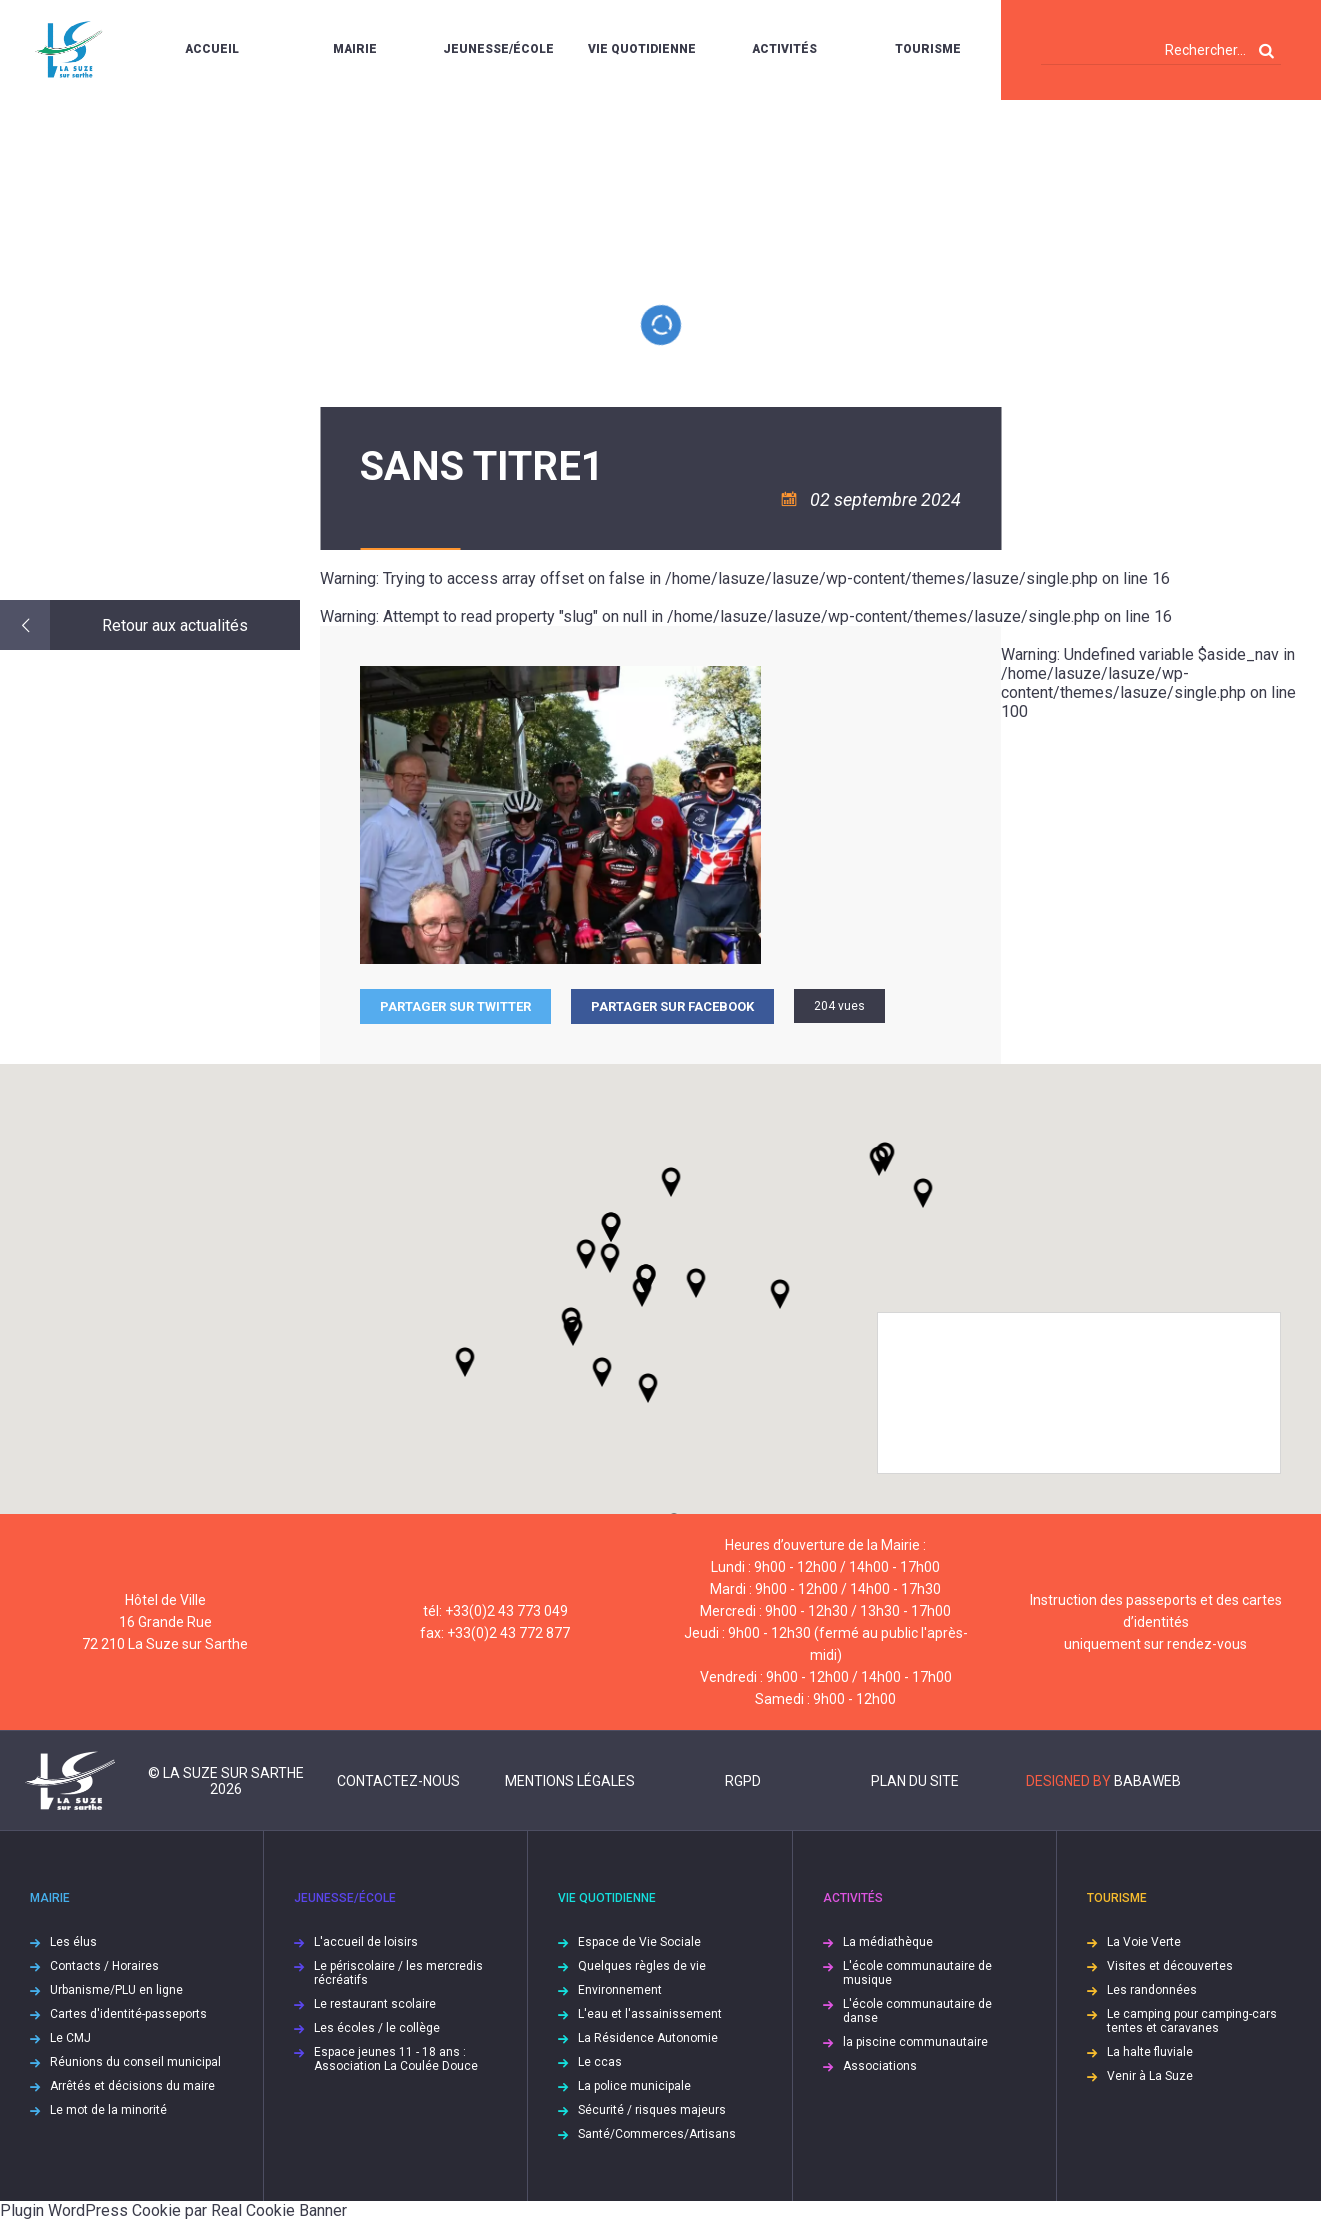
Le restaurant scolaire (375, 2004)
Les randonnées (1152, 1990)
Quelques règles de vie (642, 1966)
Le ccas (600, 2062)
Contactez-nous (398, 1781)
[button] (696, 1283)
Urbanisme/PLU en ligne (116, 1990)
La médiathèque (888, 1942)
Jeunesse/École (498, 49)
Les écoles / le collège (377, 2028)
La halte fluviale (1150, 2052)
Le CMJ (70, 2038)
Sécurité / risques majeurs (652, 2110)
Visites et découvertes (1170, 1966)
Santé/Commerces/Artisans (657, 2134)
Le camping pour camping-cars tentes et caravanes (1192, 2021)
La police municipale (634, 2086)
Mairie (355, 49)
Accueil (212, 49)
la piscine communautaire (915, 2042)
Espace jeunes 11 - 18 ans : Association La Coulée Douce (396, 2059)
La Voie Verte (1144, 1942)
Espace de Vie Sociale (639, 1942)
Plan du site (915, 1781)
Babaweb (1147, 1781)
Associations (880, 2066)
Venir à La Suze (1150, 2076)
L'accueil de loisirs (366, 1942)
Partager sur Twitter (455, 1006)
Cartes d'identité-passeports (128, 2014)
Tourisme (928, 49)
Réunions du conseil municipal (135, 2062)
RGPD (743, 1781)
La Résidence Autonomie (648, 2038)
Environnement (620, 1990)
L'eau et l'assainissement (650, 2014)
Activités (784, 49)
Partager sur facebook (672, 1006)
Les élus (73, 1942)
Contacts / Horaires (104, 1966)
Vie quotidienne (642, 49)
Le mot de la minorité (108, 2110)
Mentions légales (570, 1781)
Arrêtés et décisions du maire (132, 2086)
